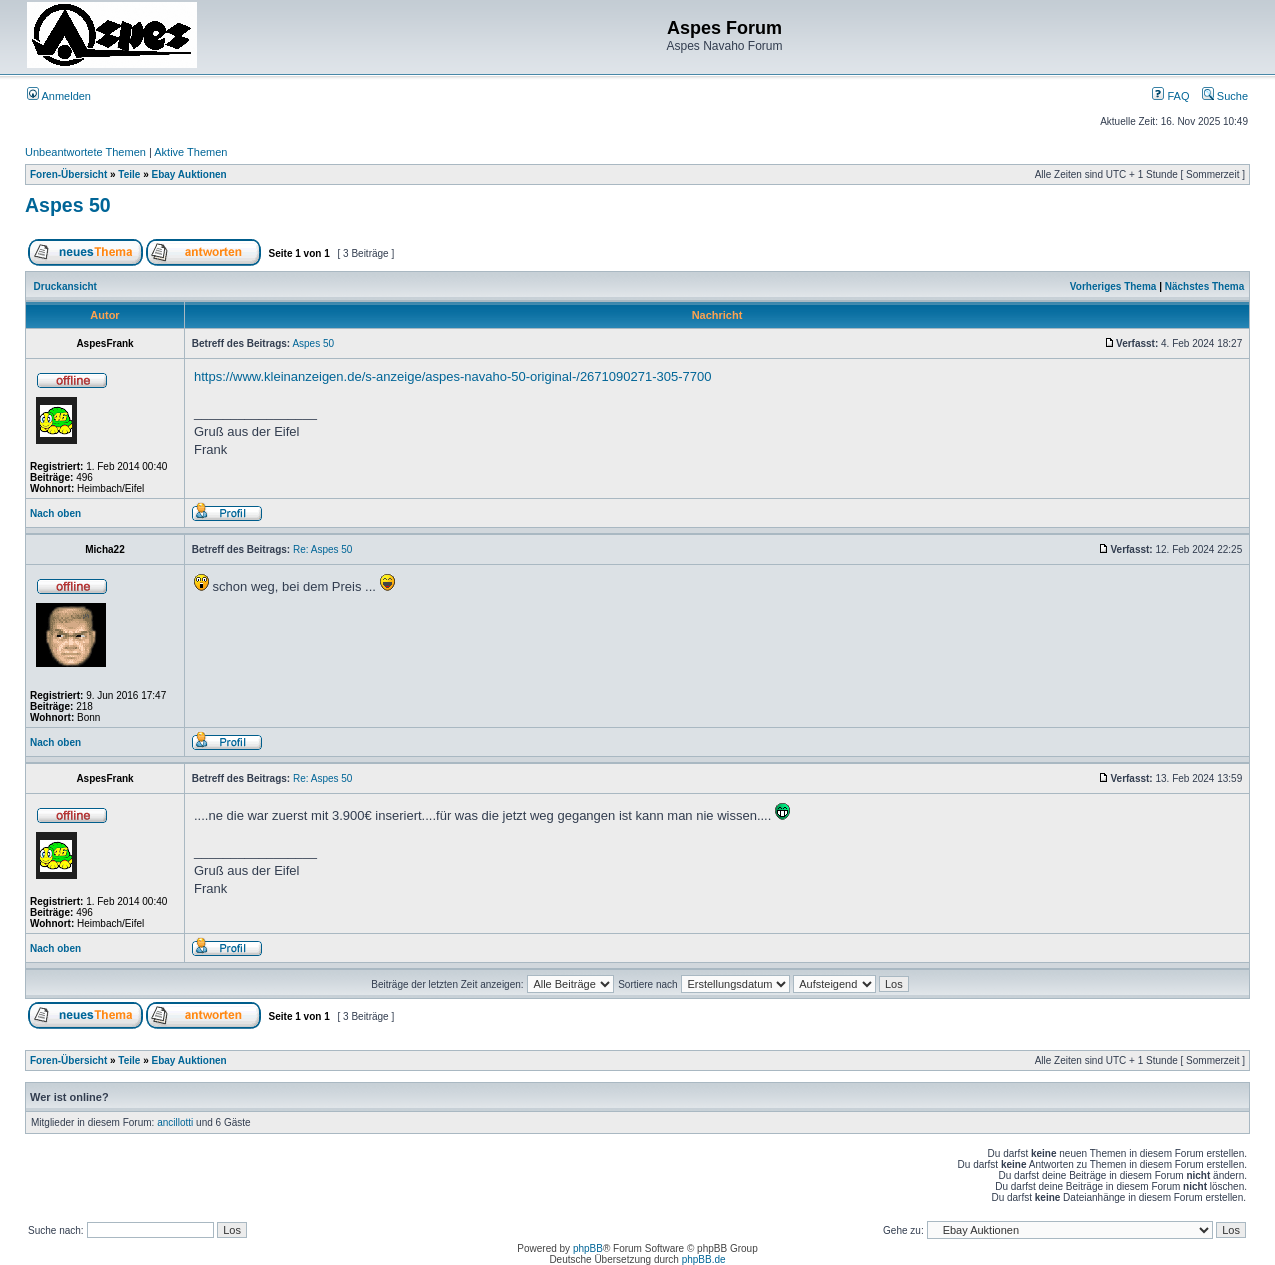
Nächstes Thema (1204, 286)
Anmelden (59, 96)
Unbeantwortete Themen (85, 152)
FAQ (1170, 96)
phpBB (588, 1248)
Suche (1225, 96)
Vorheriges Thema (1113, 286)
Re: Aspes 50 (322, 549)
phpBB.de (704, 1259)
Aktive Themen (190, 152)
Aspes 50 (68, 205)
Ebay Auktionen (189, 174)
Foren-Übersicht (68, 174)
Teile (129, 174)
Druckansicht (65, 286)
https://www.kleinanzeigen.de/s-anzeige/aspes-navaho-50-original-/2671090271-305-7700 (452, 376)
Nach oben (55, 513)
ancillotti (175, 1122)
